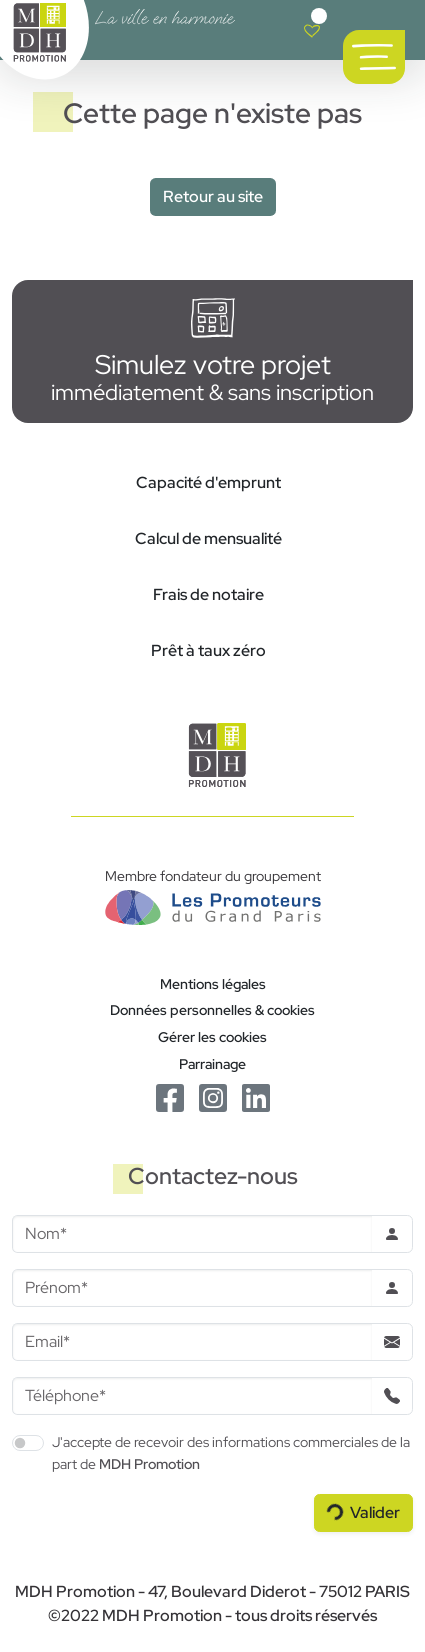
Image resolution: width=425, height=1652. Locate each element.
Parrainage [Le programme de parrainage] (212, 1063)
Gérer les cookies (212, 1036)
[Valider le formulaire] (363, 1513)
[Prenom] (192, 1288)
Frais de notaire (208, 594)
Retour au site (213, 196)
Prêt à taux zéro (208, 650)
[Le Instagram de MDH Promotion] (214, 1096)
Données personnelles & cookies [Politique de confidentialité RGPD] (212, 1009)
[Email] (192, 1342)
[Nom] (192, 1234)
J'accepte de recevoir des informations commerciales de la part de (231, 1452)
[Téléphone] (192, 1396)
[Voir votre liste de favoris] (312, 30)
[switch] (28, 1443)
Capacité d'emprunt (208, 482)
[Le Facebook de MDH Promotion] (171, 1096)
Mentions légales (213, 983)
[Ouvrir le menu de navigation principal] (374, 57)
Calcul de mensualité (208, 538)
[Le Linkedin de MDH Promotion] (256, 1096)
